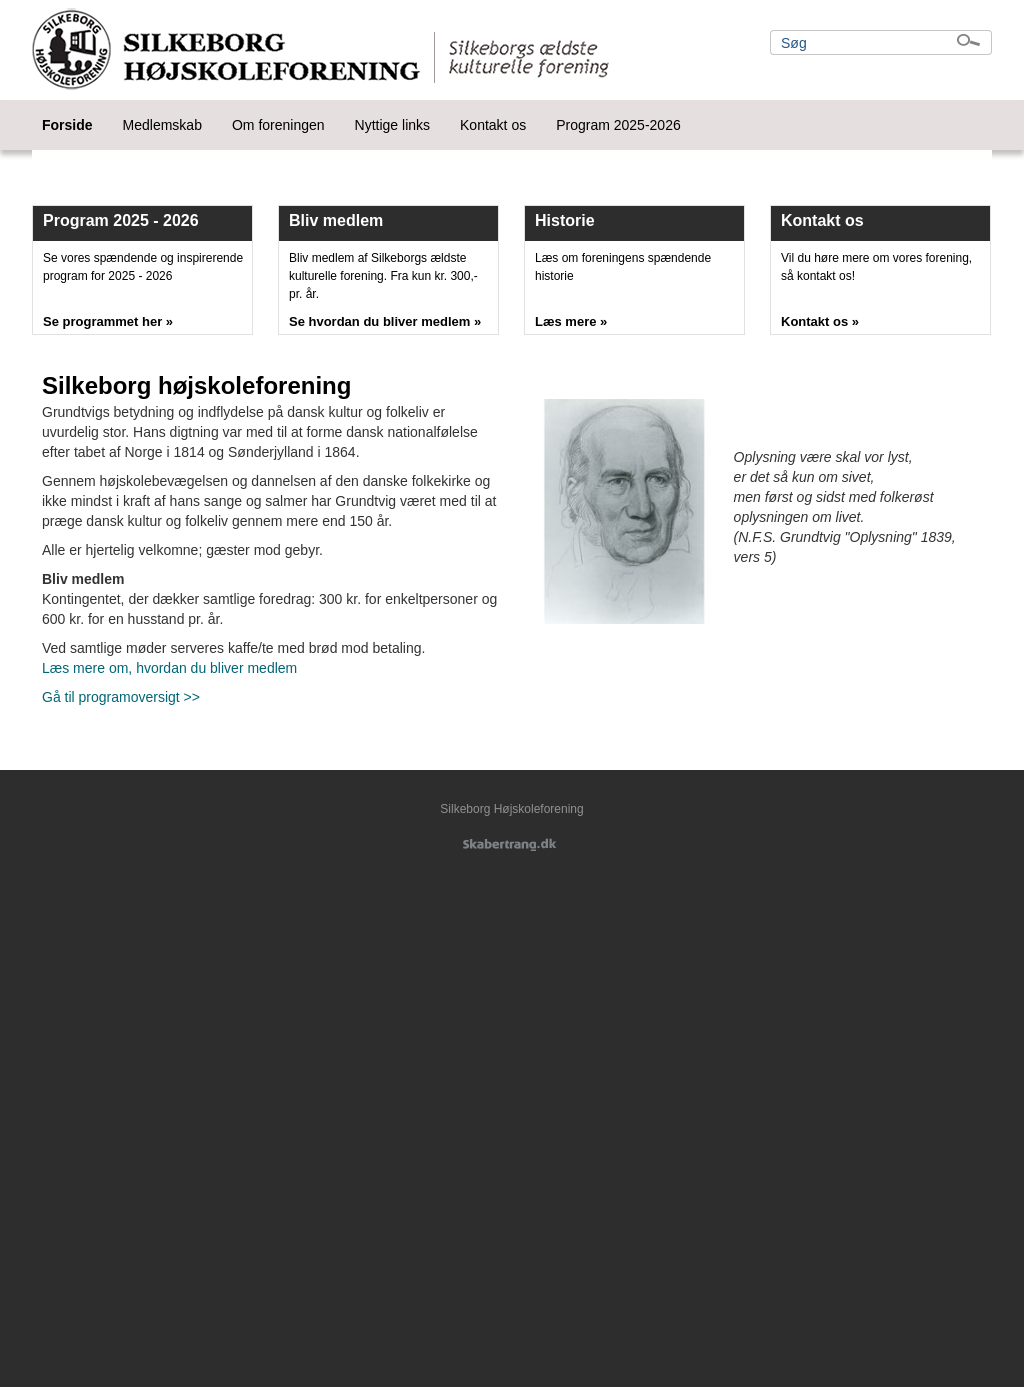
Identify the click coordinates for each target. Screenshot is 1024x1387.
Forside (67, 125)
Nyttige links (392, 125)
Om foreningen (278, 125)
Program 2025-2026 (618, 125)
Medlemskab (162, 125)
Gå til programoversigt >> (121, 697)
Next (966, 155)
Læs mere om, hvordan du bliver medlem (169, 668)
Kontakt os (493, 125)
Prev (58, 155)
